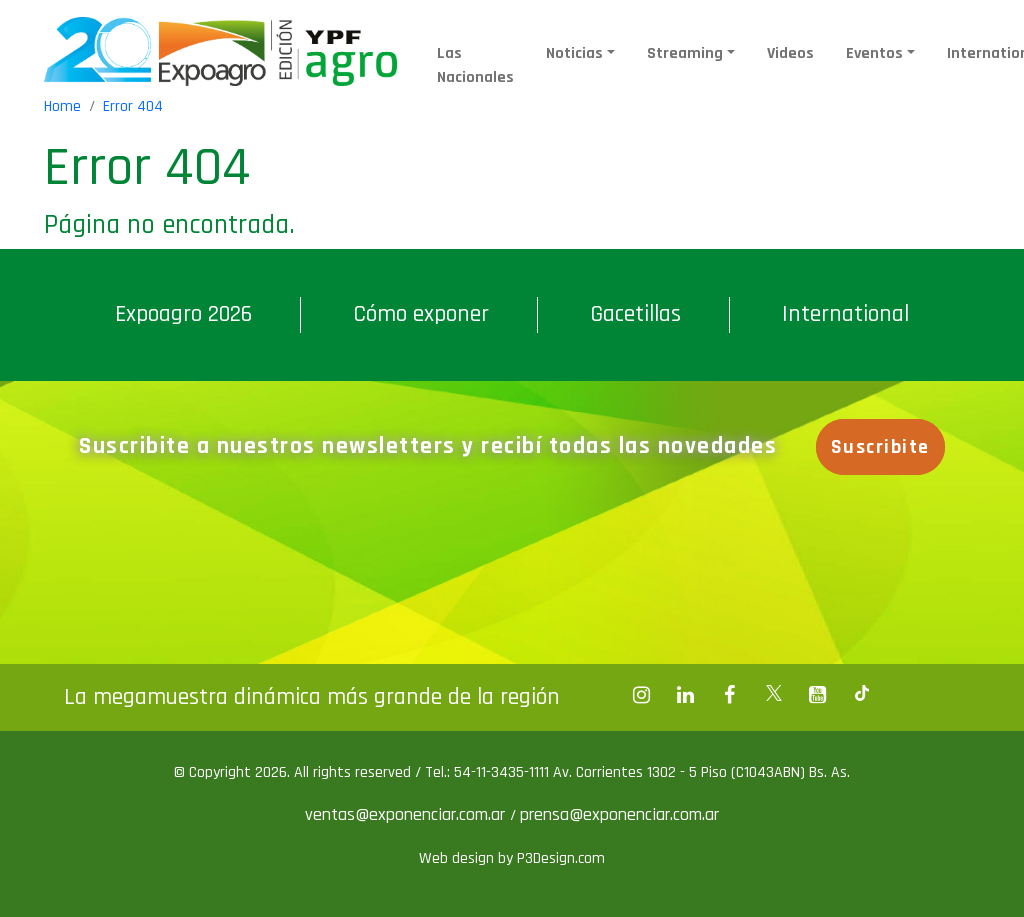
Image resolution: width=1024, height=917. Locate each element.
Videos (790, 53)
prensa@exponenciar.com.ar (619, 814)
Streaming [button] (685, 53)
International (845, 314)
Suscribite (880, 447)
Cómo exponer (421, 314)
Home (62, 106)
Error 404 (133, 106)
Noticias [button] (574, 53)
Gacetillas (635, 314)
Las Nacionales (475, 65)
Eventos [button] (874, 53)
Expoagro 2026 (183, 314)
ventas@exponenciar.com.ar (407, 814)
